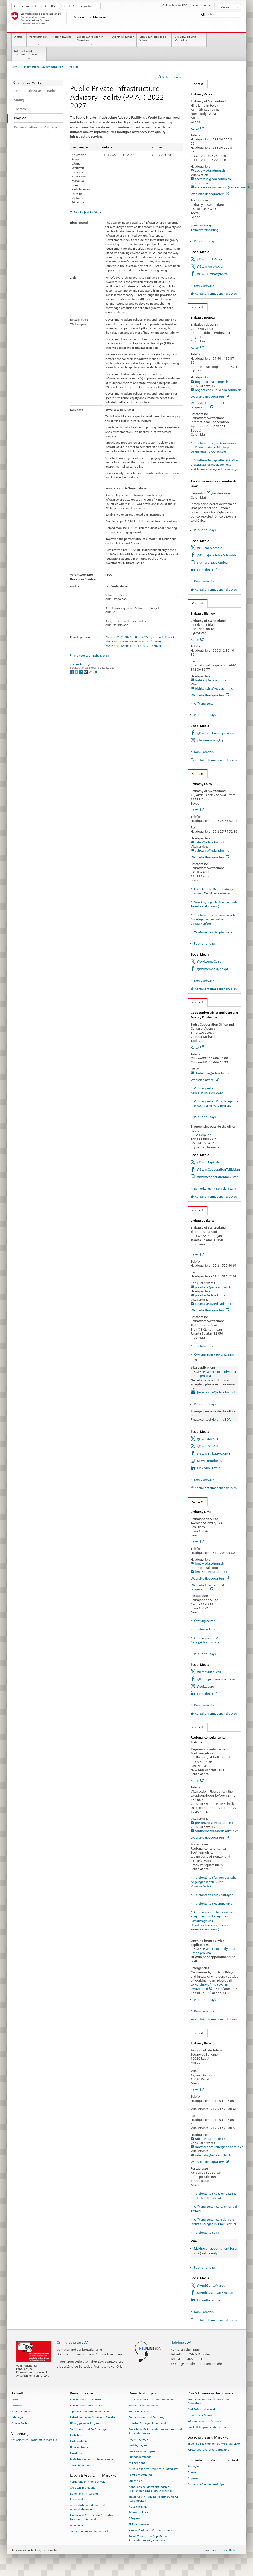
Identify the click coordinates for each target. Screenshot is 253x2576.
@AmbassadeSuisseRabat (215, 2293)
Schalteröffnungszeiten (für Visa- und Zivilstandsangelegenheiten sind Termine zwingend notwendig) (214, 464)
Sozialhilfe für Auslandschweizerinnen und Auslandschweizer (155, 2431)
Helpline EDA (221, 1419)
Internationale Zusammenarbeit (29, 55)
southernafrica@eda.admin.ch (217, 1831)
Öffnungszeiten (204, 703)
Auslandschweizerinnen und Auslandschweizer (87, 2507)
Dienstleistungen (122, 40)
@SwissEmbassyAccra (212, 274)
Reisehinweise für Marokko (86, 2399)
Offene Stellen (20, 2423)
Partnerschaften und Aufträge (206, 2484)
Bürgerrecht (136, 2518)
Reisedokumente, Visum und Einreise (92, 2417)
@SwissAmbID (207, 1439)
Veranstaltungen (21, 2411)
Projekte (193, 2478)
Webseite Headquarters (210, 194)
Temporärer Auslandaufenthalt (89, 2531)
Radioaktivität (78, 2441)
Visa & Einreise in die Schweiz (154, 40)
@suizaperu (205, 1686)
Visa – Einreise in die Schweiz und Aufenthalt (208, 2401)
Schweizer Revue (139, 2512)
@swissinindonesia (210, 1461)
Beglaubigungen (139, 2439)
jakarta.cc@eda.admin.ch (213, 1287)
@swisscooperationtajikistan (217, 1177)
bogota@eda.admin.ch (211, 382)
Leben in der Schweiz (201, 2415)
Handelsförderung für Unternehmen (151, 2530)
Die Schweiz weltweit (81, 6)
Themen (193, 2472)
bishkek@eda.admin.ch (212, 680)
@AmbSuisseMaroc (211, 2285)
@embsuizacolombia (212, 562)
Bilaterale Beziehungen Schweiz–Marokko (214, 2444)
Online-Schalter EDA (72, 2342)
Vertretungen (38, 40)
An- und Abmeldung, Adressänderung (152, 2399)
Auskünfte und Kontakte (203, 2409)
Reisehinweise (62, 40)
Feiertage (17, 2417)
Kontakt (196, 84)
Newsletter (17, 2405)
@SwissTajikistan (209, 1162)
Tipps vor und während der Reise (90, 2411)
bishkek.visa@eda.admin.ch (215, 688)
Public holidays (205, 241)
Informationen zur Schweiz (204, 2421)
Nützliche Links (138, 2506)
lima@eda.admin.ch (209, 1563)
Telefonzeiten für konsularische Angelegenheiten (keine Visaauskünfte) (213, 919)
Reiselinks (76, 2453)
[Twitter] (77, 671)
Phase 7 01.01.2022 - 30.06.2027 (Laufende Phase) (139, 637)
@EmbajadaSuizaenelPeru (216, 1679)
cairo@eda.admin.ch (210, 842)
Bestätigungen (138, 2445)
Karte (197, 128)
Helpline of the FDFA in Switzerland (209, 1986)
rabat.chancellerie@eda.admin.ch (219, 2147)
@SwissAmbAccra (210, 266)
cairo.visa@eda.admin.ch (213, 850)
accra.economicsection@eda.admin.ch (222, 187)
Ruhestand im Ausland (84, 2493)
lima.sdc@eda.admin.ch (212, 1572)
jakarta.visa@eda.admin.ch (214, 1304)
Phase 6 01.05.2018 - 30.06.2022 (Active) (133, 641)
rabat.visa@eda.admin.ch (213, 2155)
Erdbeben (76, 2435)
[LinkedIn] (81, 671)
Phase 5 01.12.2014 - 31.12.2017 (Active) (133, 645)
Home (15, 66)
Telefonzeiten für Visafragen (213, 1895)
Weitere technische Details (91, 655)
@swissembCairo (209, 961)
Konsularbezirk (204, 285)
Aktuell (19, 40)
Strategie (193, 2466)
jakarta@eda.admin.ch (211, 1295)
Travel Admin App (81, 2465)
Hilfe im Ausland (80, 2447)
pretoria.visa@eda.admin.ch (215, 1823)
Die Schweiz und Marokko (189, 40)
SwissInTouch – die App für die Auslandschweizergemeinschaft (148, 2538)
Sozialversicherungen (142, 2451)
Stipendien (135, 2481)
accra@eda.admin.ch (210, 170)
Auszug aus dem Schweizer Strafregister (153, 2469)
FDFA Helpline (201, 1135)
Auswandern (78, 2525)
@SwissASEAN (207, 1446)
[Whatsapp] (90, 671)
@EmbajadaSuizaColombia (216, 555)
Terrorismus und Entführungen (89, 2429)
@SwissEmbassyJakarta (213, 1453)
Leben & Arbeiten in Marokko (91, 40)
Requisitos (200, 493)
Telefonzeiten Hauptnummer (214, 932)
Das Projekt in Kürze (87, 212)
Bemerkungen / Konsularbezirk (215, 1188)
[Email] (95, 671)
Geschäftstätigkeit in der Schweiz (208, 2427)
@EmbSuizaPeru (209, 1672)
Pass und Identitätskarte (143, 2405)
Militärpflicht (137, 2463)
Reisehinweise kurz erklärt (86, 2405)
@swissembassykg (210, 740)
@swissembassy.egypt (212, 969)
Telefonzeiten (203, 1346)
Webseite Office (205, 1080)
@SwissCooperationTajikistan (218, 1169)
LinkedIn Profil (207, 1694)
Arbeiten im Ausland (82, 2487)
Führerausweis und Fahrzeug (147, 2417)
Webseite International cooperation (207, 405)
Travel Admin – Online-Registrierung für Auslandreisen (153, 2498)
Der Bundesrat (27, 6)
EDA (52, 6)
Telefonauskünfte (206, 1629)
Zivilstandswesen (139, 2524)
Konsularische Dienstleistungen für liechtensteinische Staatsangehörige (151, 2488)
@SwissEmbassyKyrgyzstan (216, 733)
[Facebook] (72, 671)
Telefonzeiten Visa (206, 2232)
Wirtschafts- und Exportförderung (208, 2450)
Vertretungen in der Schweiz (87, 2481)
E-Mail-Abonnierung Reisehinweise (91, 2459)
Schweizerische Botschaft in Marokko (34, 2440)
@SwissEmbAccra (209, 259)
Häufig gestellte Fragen (84, 2423)
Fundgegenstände (140, 2457)
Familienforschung (140, 2475)
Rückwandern (78, 2499)
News (14, 2399)
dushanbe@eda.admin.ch (213, 1073)
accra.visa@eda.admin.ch (213, 179)
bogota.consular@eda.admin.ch (218, 390)
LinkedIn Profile (208, 570)
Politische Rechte (139, 2411)
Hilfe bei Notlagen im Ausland (147, 2423)
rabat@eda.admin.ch (210, 2139)
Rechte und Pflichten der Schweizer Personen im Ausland (92, 2517)
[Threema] (86, 671)
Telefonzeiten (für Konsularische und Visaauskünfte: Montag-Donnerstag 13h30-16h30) (214, 447)
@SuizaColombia (209, 548)
